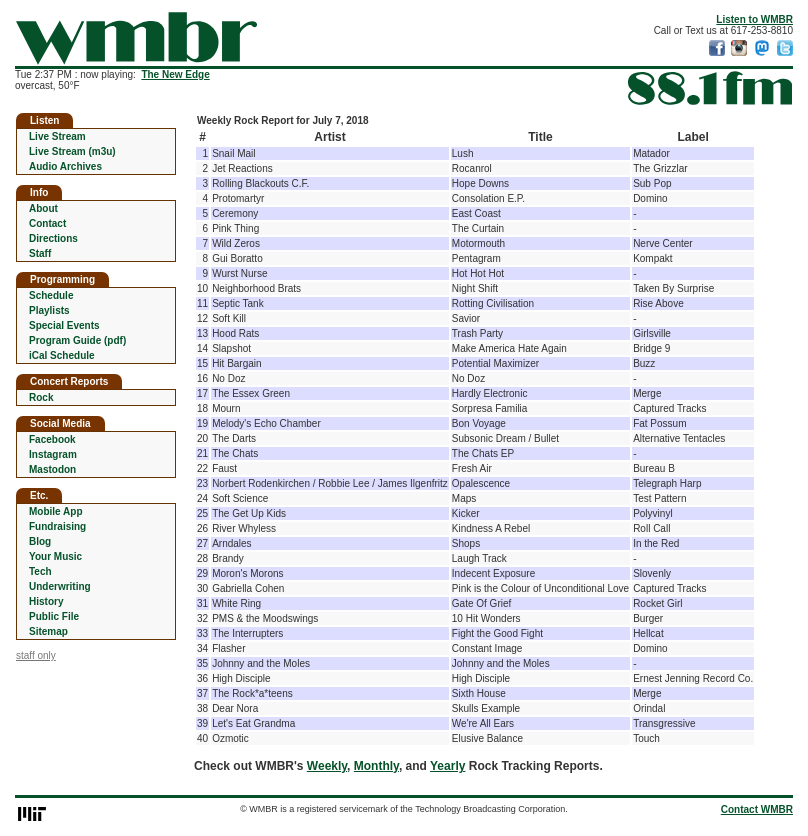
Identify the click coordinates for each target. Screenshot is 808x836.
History (46, 601)
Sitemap (48, 631)
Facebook (52, 439)
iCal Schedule (62, 355)
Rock (41, 397)
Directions (53, 238)
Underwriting (60, 586)
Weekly (327, 766)
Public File (54, 616)
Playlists (49, 310)
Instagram (53, 454)
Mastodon (52, 469)
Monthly (376, 766)
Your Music (55, 556)
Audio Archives (65, 166)
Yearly (447, 766)
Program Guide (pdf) (77, 340)
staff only (36, 655)
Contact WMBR (757, 809)
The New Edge (175, 74)
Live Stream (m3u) (72, 151)
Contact (47, 223)
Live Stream (57, 136)
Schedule (51, 295)
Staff (40, 253)
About (43, 208)
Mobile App (56, 511)
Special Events (64, 325)
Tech (40, 571)
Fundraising (57, 526)
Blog (40, 541)
